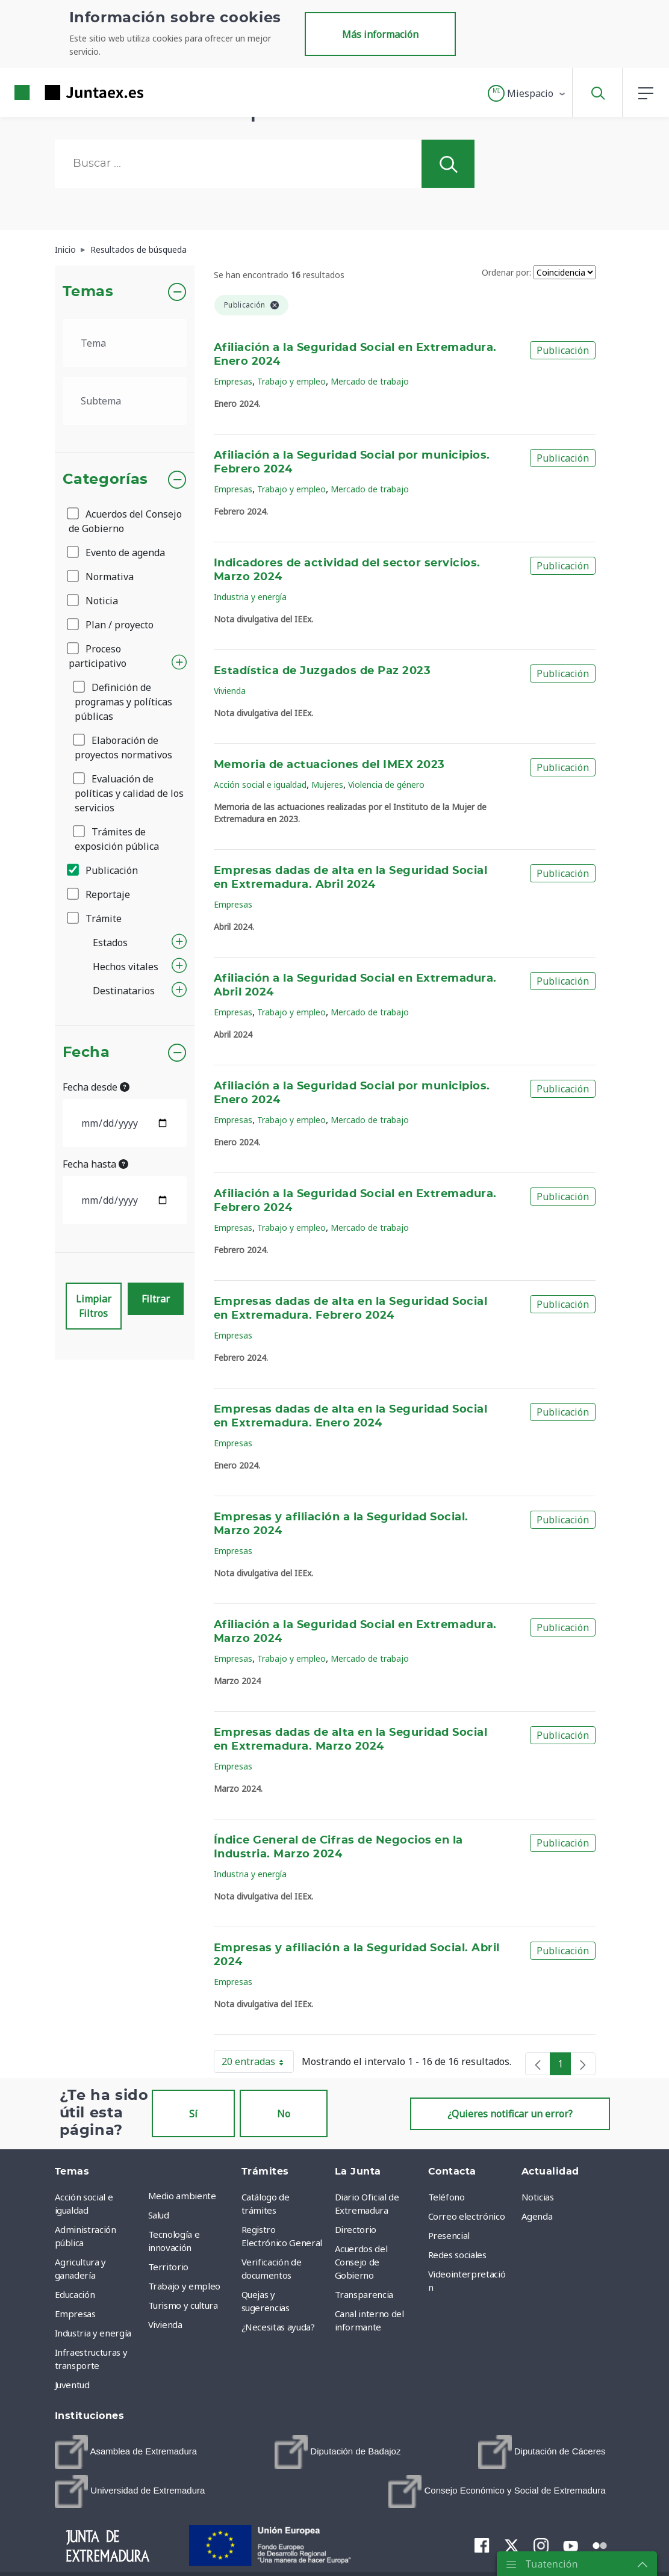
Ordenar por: (506, 272)
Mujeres (327, 784)
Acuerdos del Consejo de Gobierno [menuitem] (361, 2262)
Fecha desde (96, 1087)
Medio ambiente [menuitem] (182, 2196)
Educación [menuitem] (75, 2294)
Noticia (93, 600)
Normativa (101, 576)
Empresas (233, 381)
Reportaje (99, 894)
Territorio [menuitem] (168, 2267)
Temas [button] (88, 292)
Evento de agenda (117, 552)
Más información (380, 34)
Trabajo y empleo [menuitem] (184, 2286)
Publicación (103, 870)
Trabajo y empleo (291, 381)
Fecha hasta (95, 1164)
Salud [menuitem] (158, 2215)
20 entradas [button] (258, 2064)
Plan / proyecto (111, 624)
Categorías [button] (106, 479)
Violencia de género (386, 784)
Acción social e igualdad (260, 784)
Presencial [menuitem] (449, 2235)
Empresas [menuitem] (75, 2314)
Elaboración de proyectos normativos (123, 747)
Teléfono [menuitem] (446, 2197)
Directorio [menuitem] (356, 2229)
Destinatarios (124, 990)
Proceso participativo (97, 656)
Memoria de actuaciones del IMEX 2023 (329, 765)
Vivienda (230, 690)
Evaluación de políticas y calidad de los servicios (129, 793)
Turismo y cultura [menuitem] (183, 2305)
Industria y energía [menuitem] (93, 2333)
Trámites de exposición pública (117, 839)
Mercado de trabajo (370, 381)
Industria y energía (250, 596)
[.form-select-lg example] (125, 343)
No (283, 2113)
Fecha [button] (86, 1052)
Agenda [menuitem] (537, 2216)
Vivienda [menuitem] (165, 2324)
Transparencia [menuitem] (364, 2294)
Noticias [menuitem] (537, 2197)
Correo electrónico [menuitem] (466, 2216)
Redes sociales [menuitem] (457, 2255)
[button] (527, 93)
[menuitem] (126, 2452)
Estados (110, 942)
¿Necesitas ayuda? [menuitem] (278, 2327)
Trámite (95, 918)
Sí (193, 2113)
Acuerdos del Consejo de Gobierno (125, 521)
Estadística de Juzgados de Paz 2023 (322, 671)
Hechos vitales (125, 966)
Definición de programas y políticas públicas (123, 702)
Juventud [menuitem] (72, 2385)
